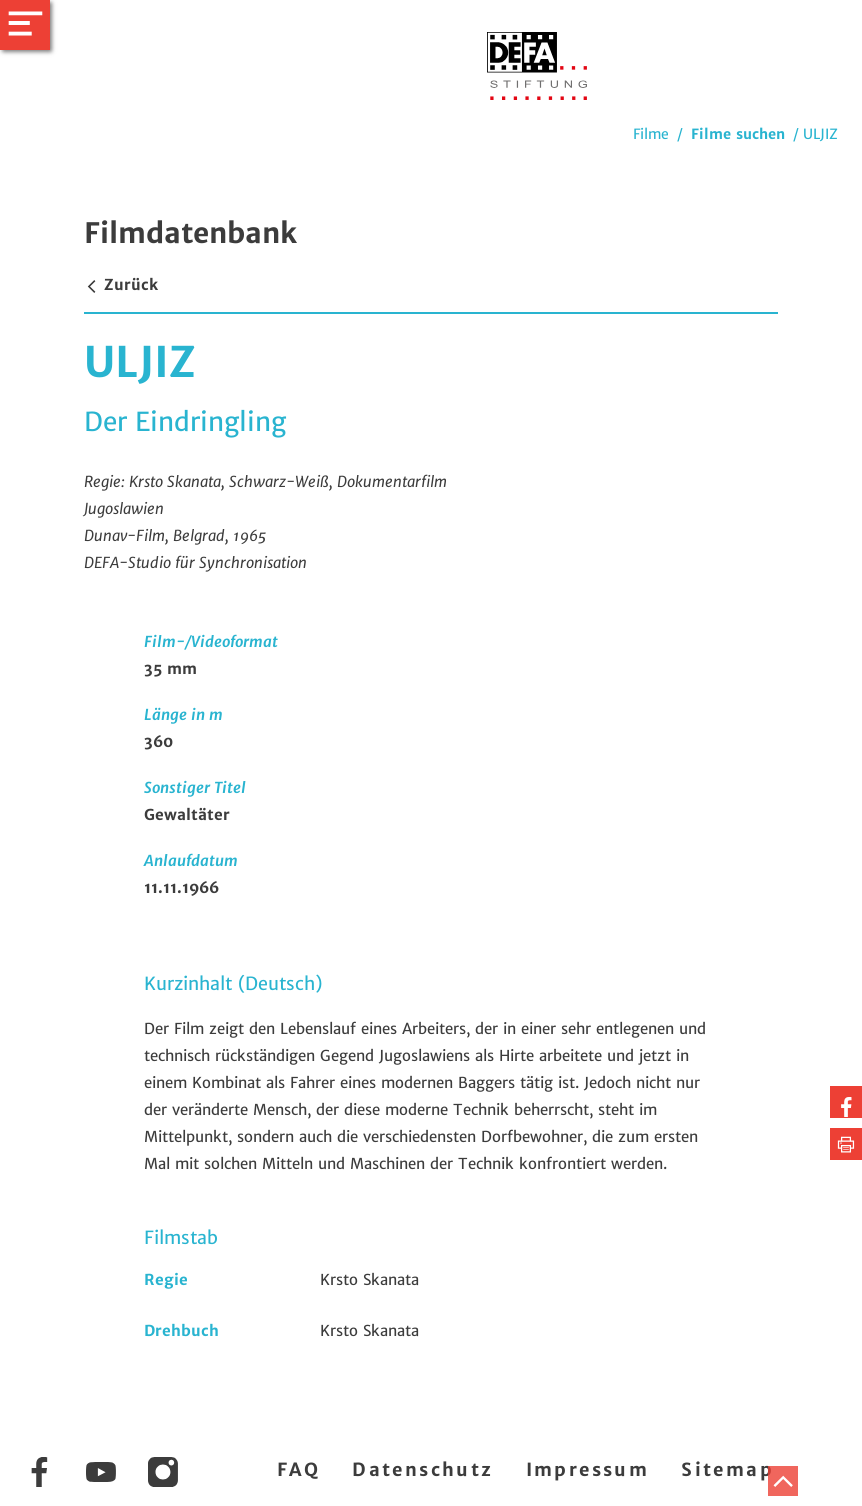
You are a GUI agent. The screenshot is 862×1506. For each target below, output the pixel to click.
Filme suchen (738, 134)
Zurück (121, 284)
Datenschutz (422, 1469)
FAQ (298, 1469)
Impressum (588, 1469)
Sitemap (727, 1469)
